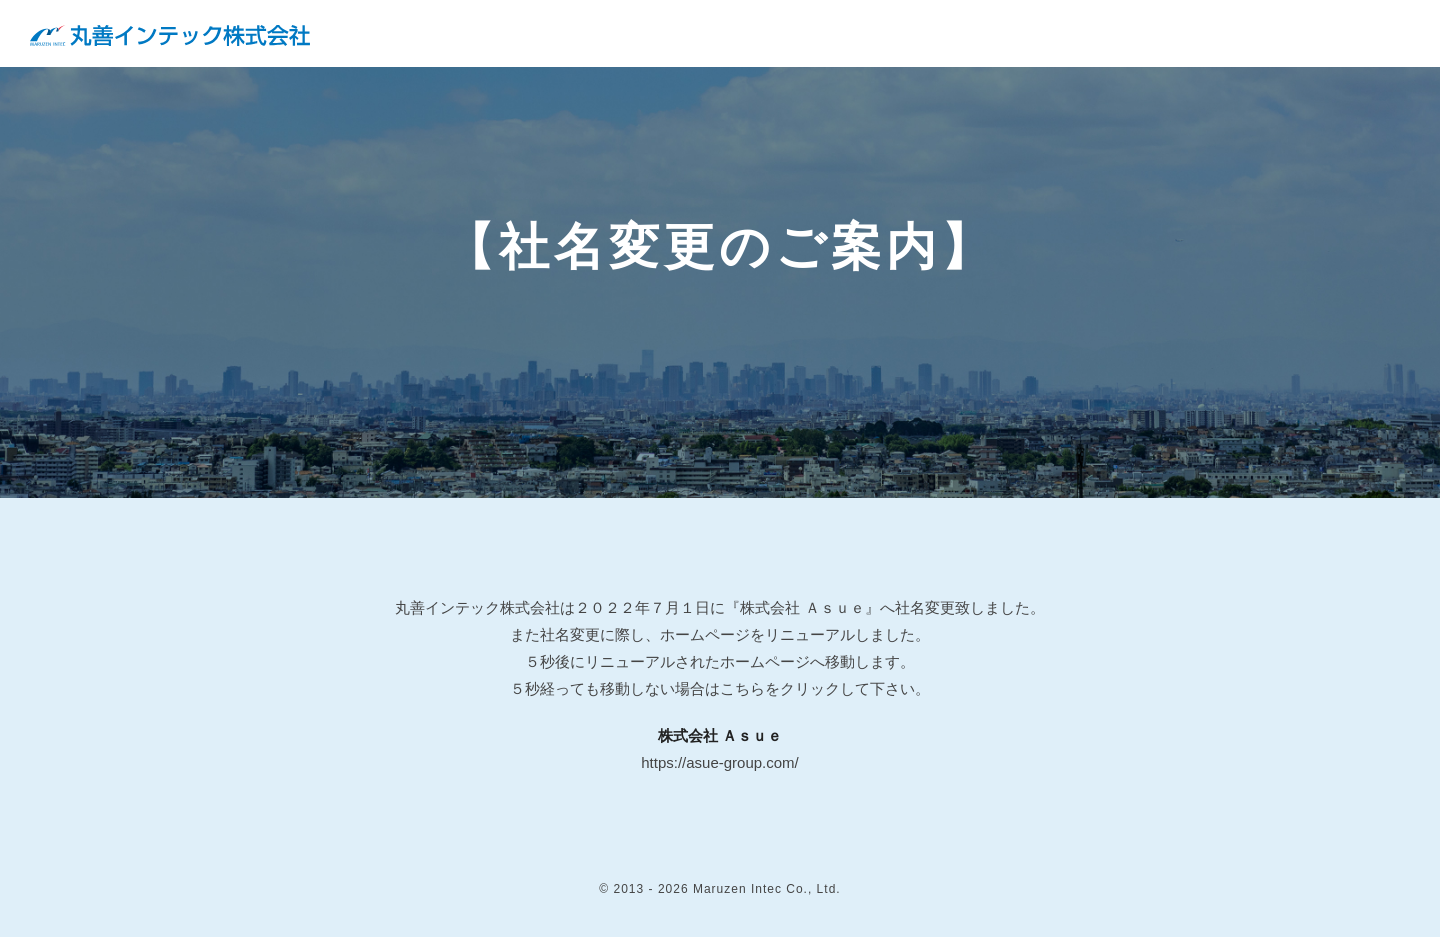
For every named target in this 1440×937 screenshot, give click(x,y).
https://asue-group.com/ (720, 762)
